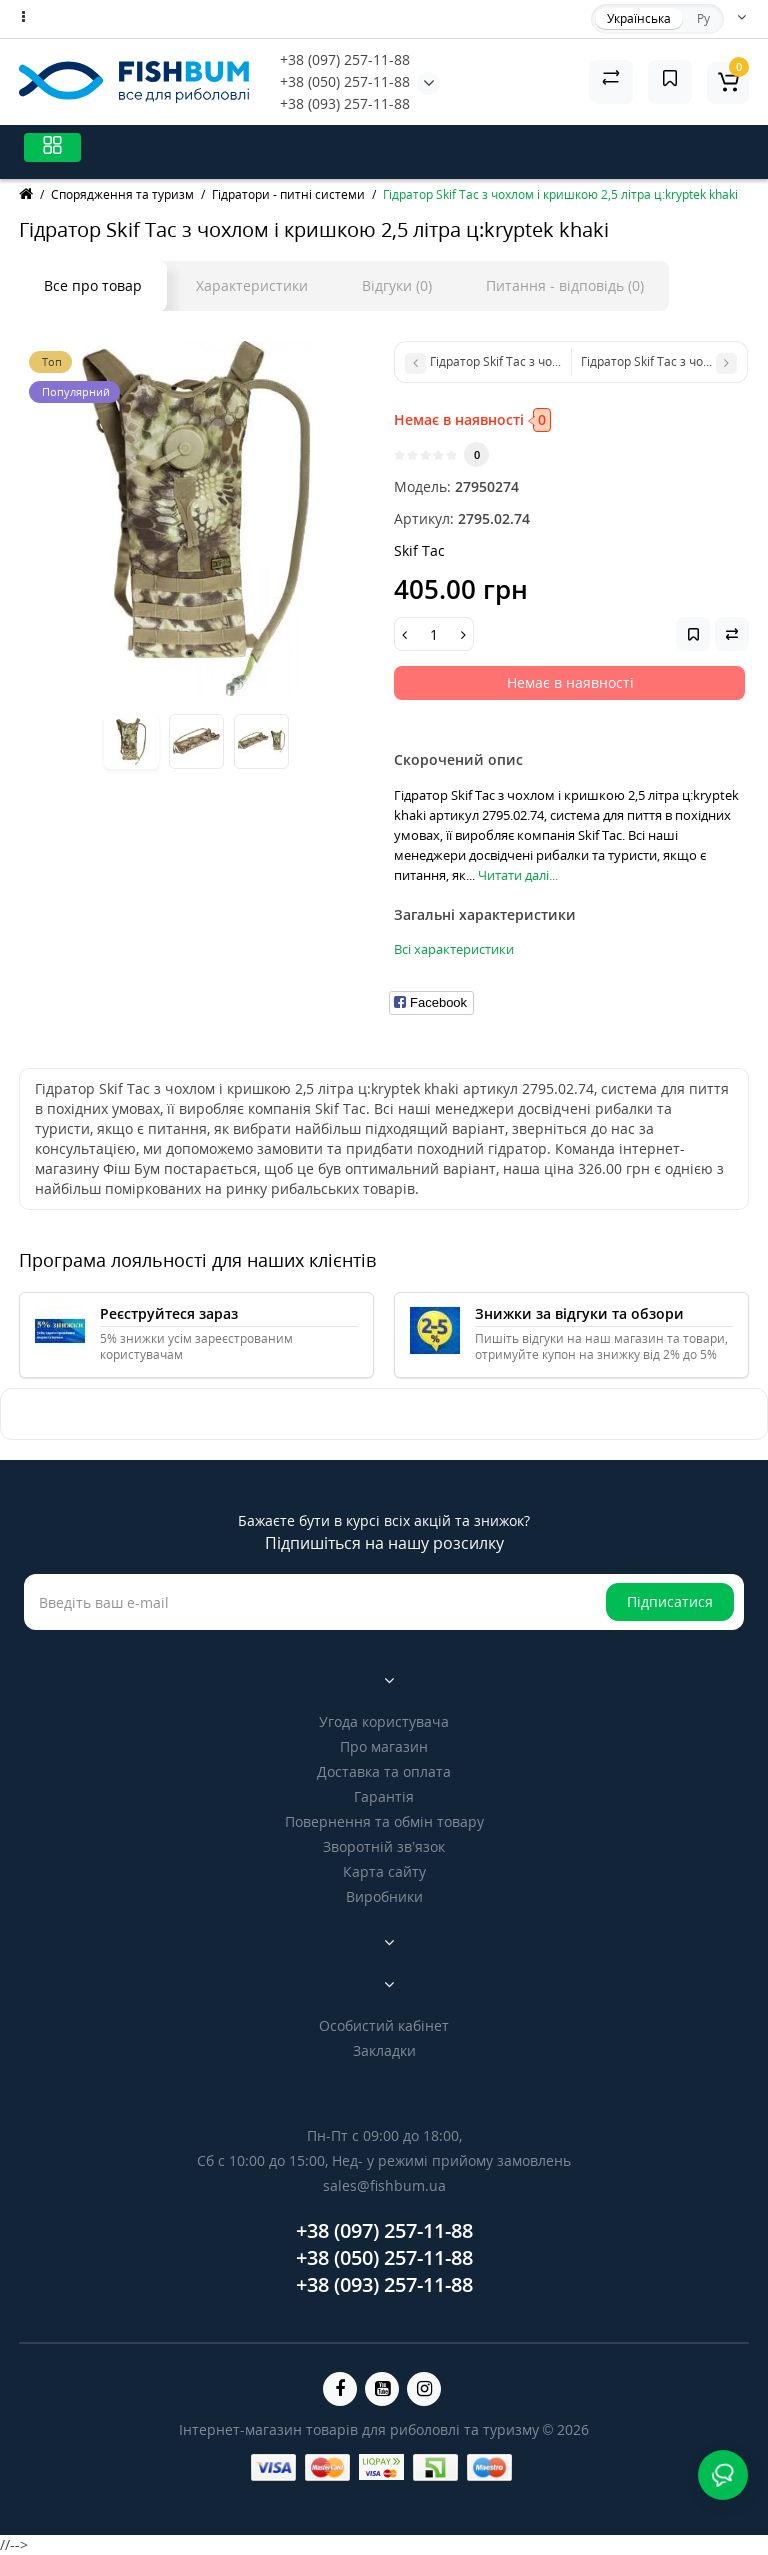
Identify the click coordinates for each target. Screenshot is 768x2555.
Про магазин (384, 1746)
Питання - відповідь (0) (565, 285)
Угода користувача (384, 1721)
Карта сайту (384, 1871)
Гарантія (384, 1796)
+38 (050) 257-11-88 (345, 81)
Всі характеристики (454, 949)
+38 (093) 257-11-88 (345, 103)
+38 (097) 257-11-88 (345, 59)
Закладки (384, 2050)
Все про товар (93, 285)
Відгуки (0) (397, 285)
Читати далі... (518, 875)
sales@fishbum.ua (384, 2185)
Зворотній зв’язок (384, 1846)
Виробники (384, 1896)
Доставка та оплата (384, 1771)
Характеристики (252, 285)
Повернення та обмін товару (384, 1821)
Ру (703, 18)
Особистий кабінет (384, 2025)
